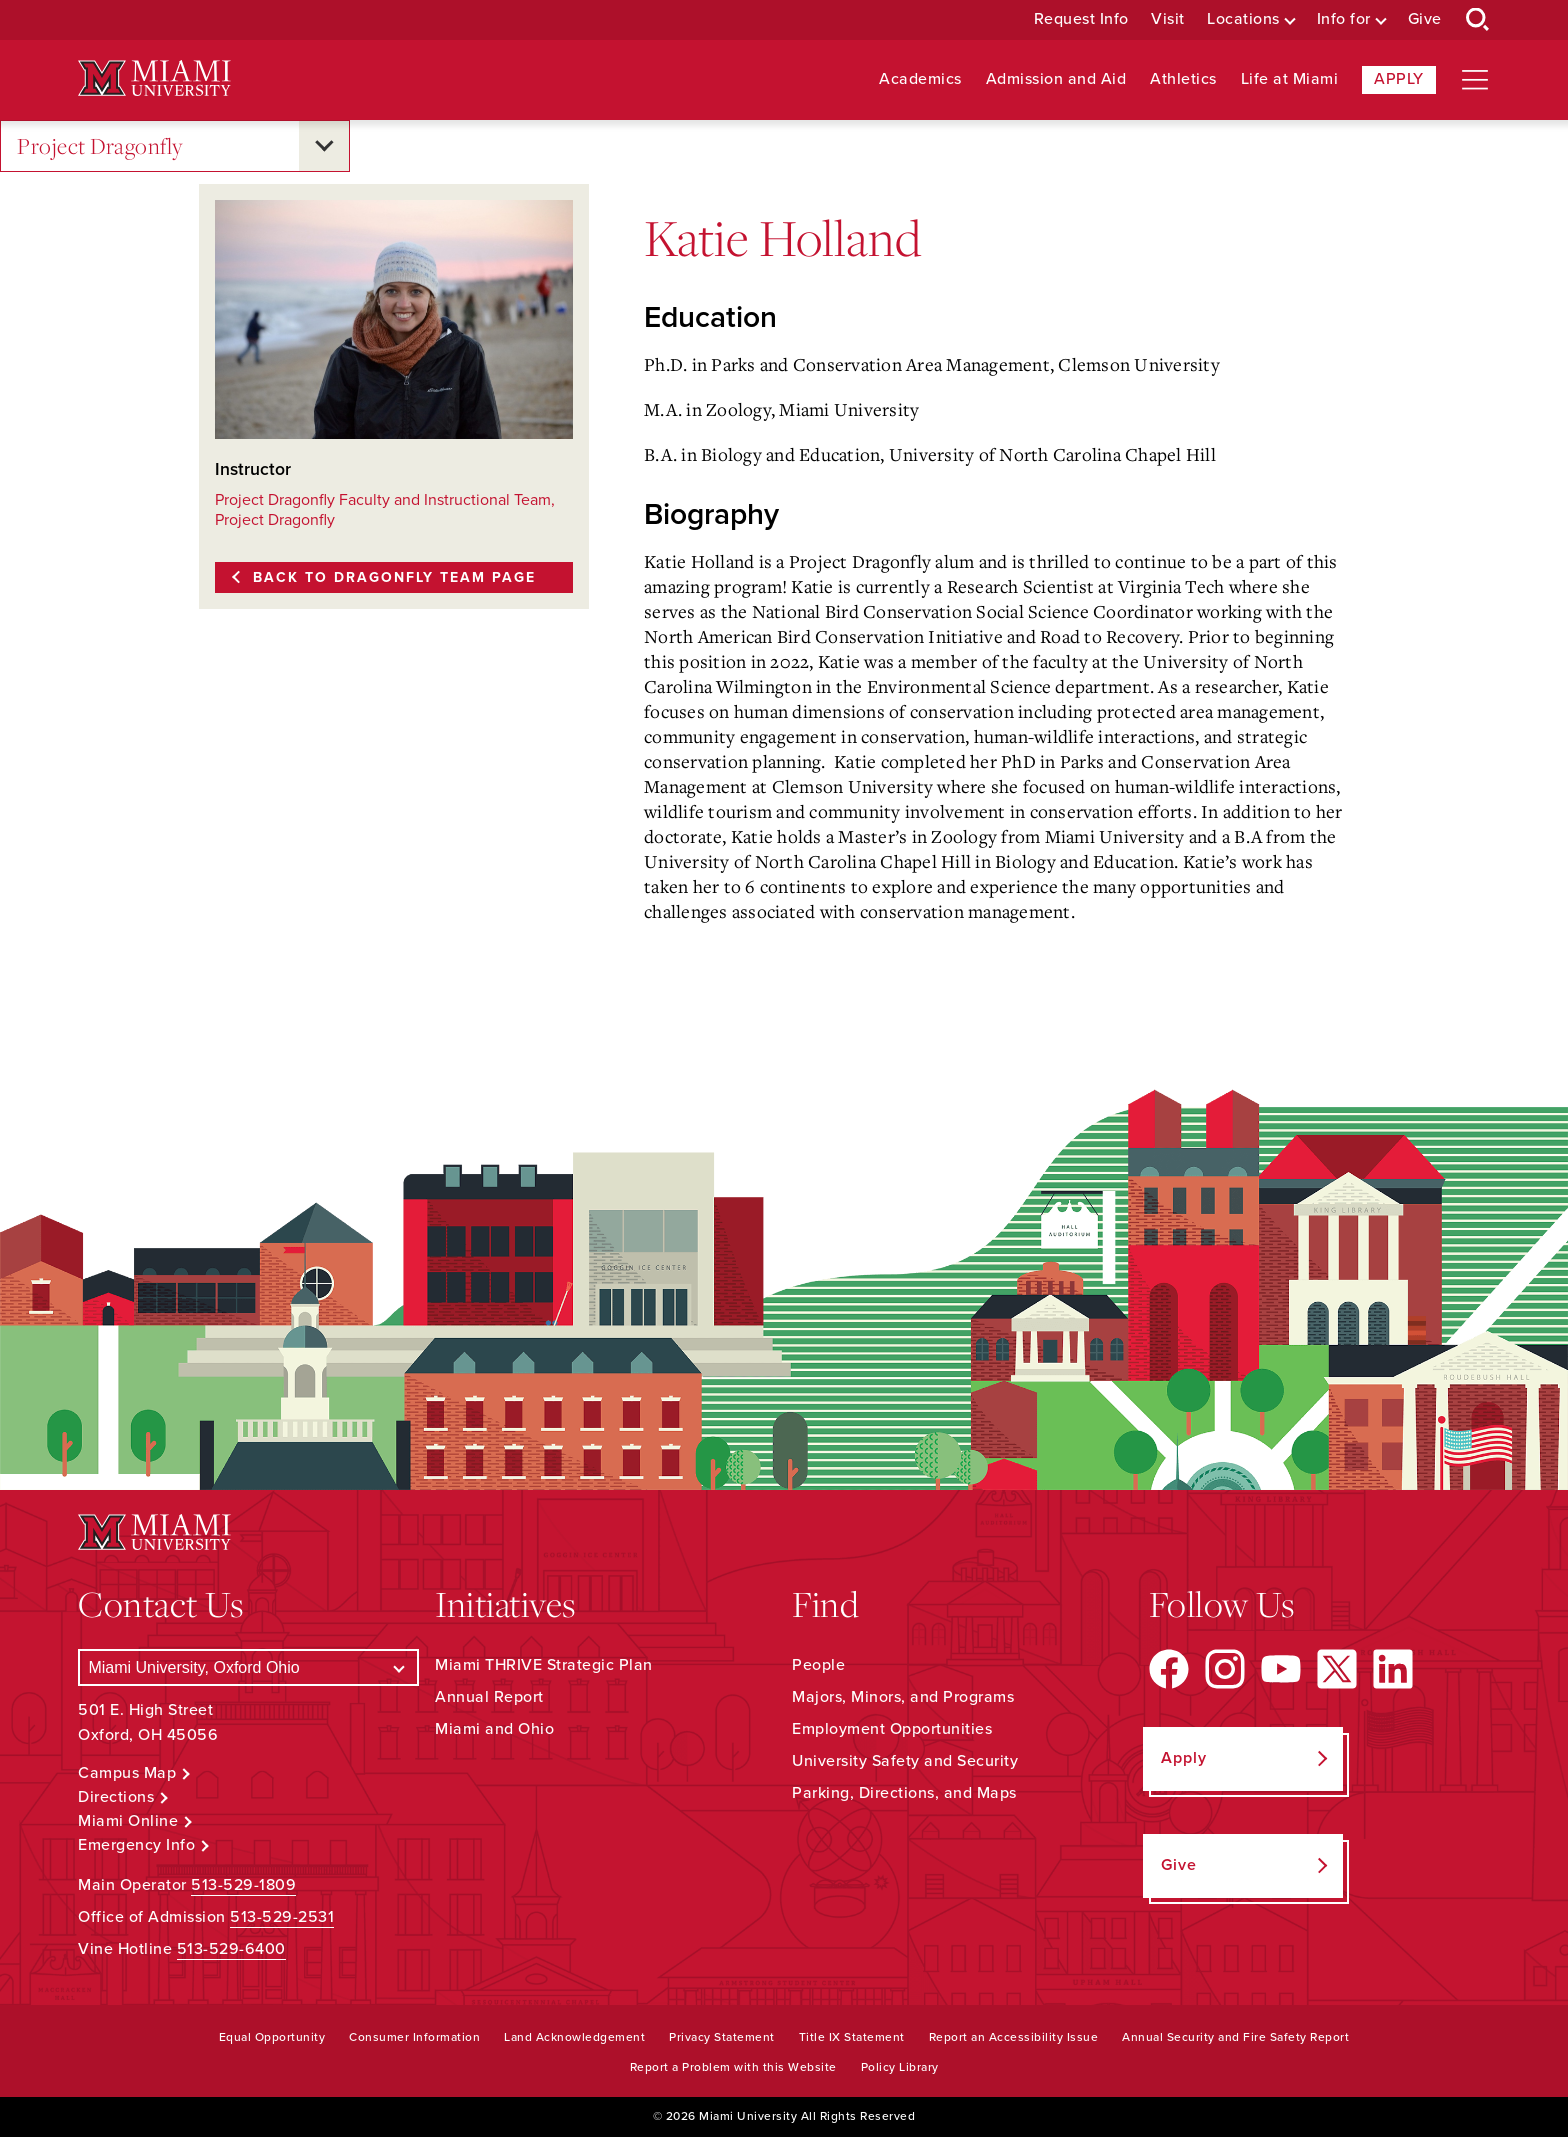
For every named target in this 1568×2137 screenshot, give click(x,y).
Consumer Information (414, 2037)
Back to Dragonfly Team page (394, 577)
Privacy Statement (722, 2037)
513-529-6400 (231, 1949)
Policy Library (900, 2067)
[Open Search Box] (1478, 20)
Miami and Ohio (494, 1729)
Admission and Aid (1056, 79)
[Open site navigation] (1475, 80)
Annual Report (489, 1697)
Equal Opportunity (272, 2037)
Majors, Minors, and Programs (903, 1697)
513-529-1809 (243, 1885)
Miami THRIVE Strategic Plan (544, 1665)
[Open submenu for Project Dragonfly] (324, 146)
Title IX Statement (852, 2037)
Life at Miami (1290, 79)
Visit (1168, 19)
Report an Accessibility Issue (1014, 2037)
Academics (920, 79)
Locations (1243, 19)
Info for (1344, 19)
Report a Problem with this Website (733, 2067)
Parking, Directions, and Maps (904, 1793)
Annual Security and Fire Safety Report (1235, 2037)
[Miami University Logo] (154, 78)
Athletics (1183, 79)
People (818, 1665)
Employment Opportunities (892, 1729)
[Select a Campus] (248, 1667)
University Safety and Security (905, 1761)
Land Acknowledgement (574, 2037)
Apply (1399, 79)
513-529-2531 (282, 1917)
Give (1425, 19)
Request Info (1081, 19)
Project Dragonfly (100, 146)
